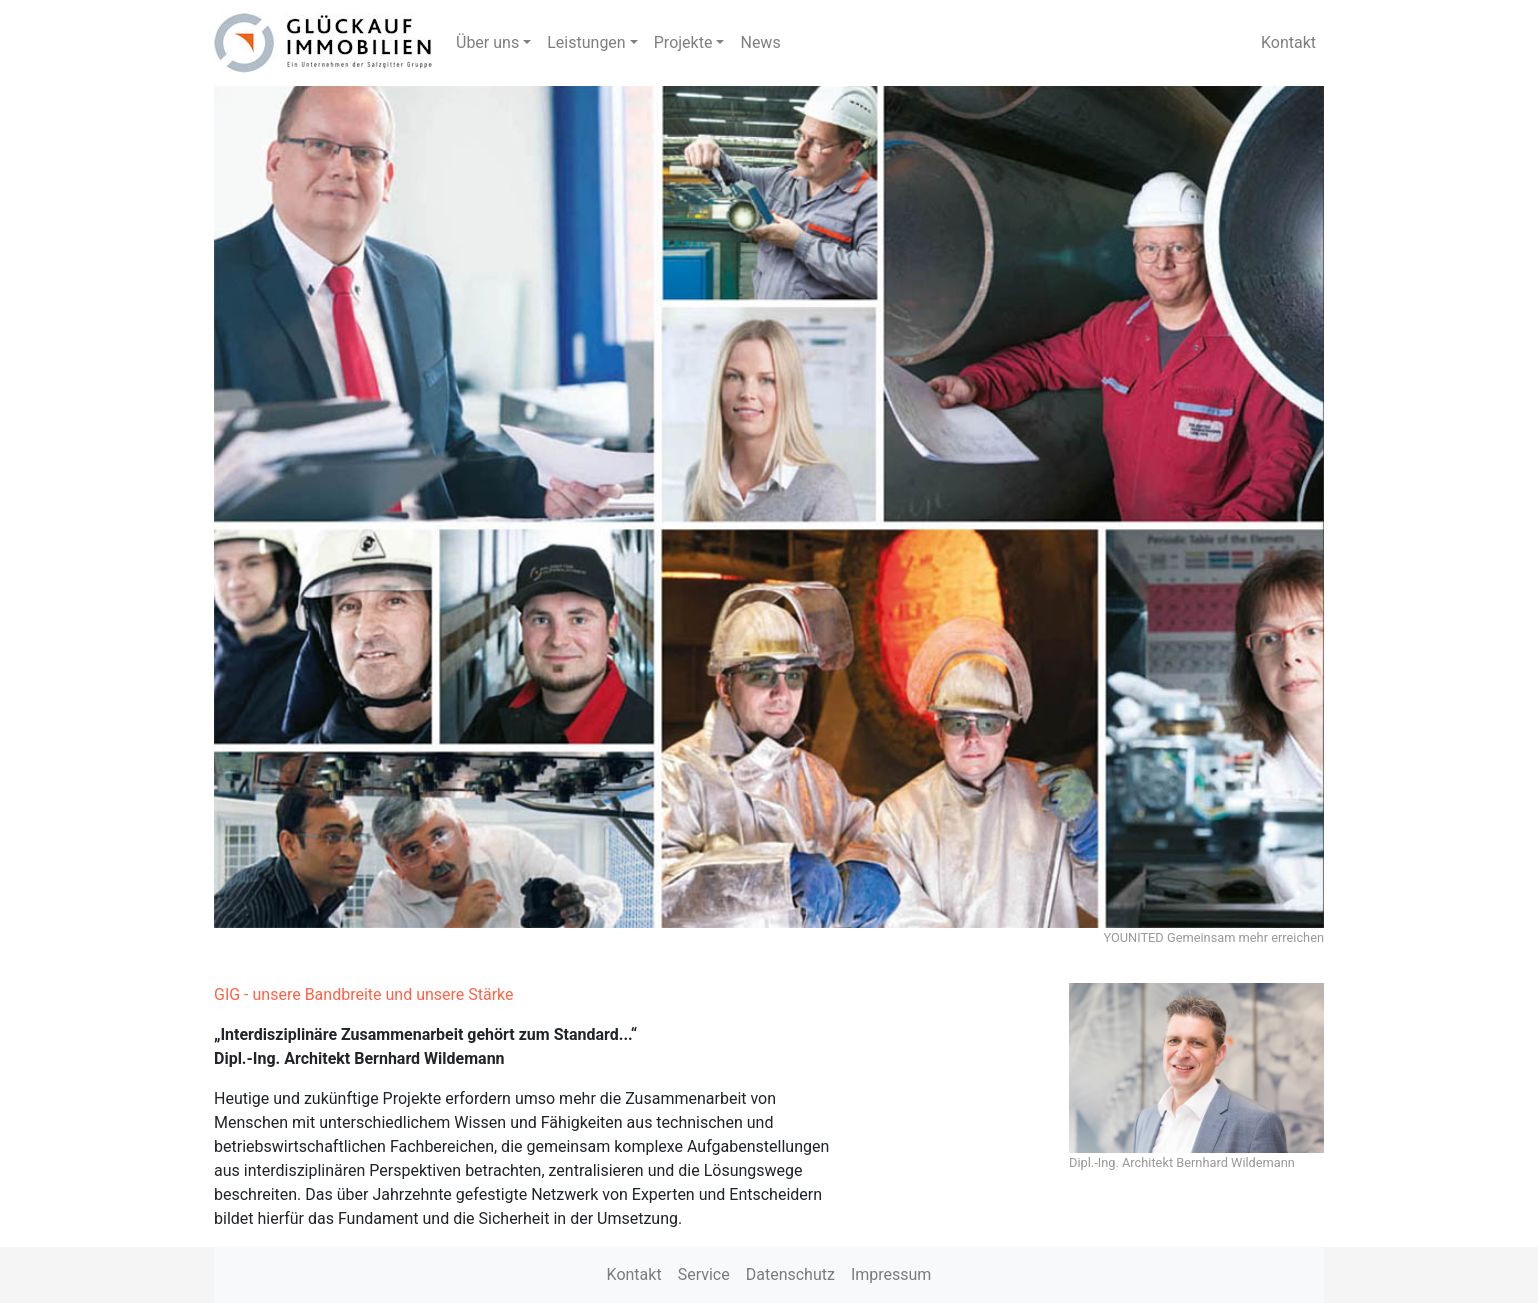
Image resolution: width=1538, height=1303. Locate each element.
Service (704, 1274)
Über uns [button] (487, 42)
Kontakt (1288, 42)
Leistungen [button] (586, 42)
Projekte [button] (683, 42)
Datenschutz (790, 1274)
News (760, 42)
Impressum (891, 1274)
